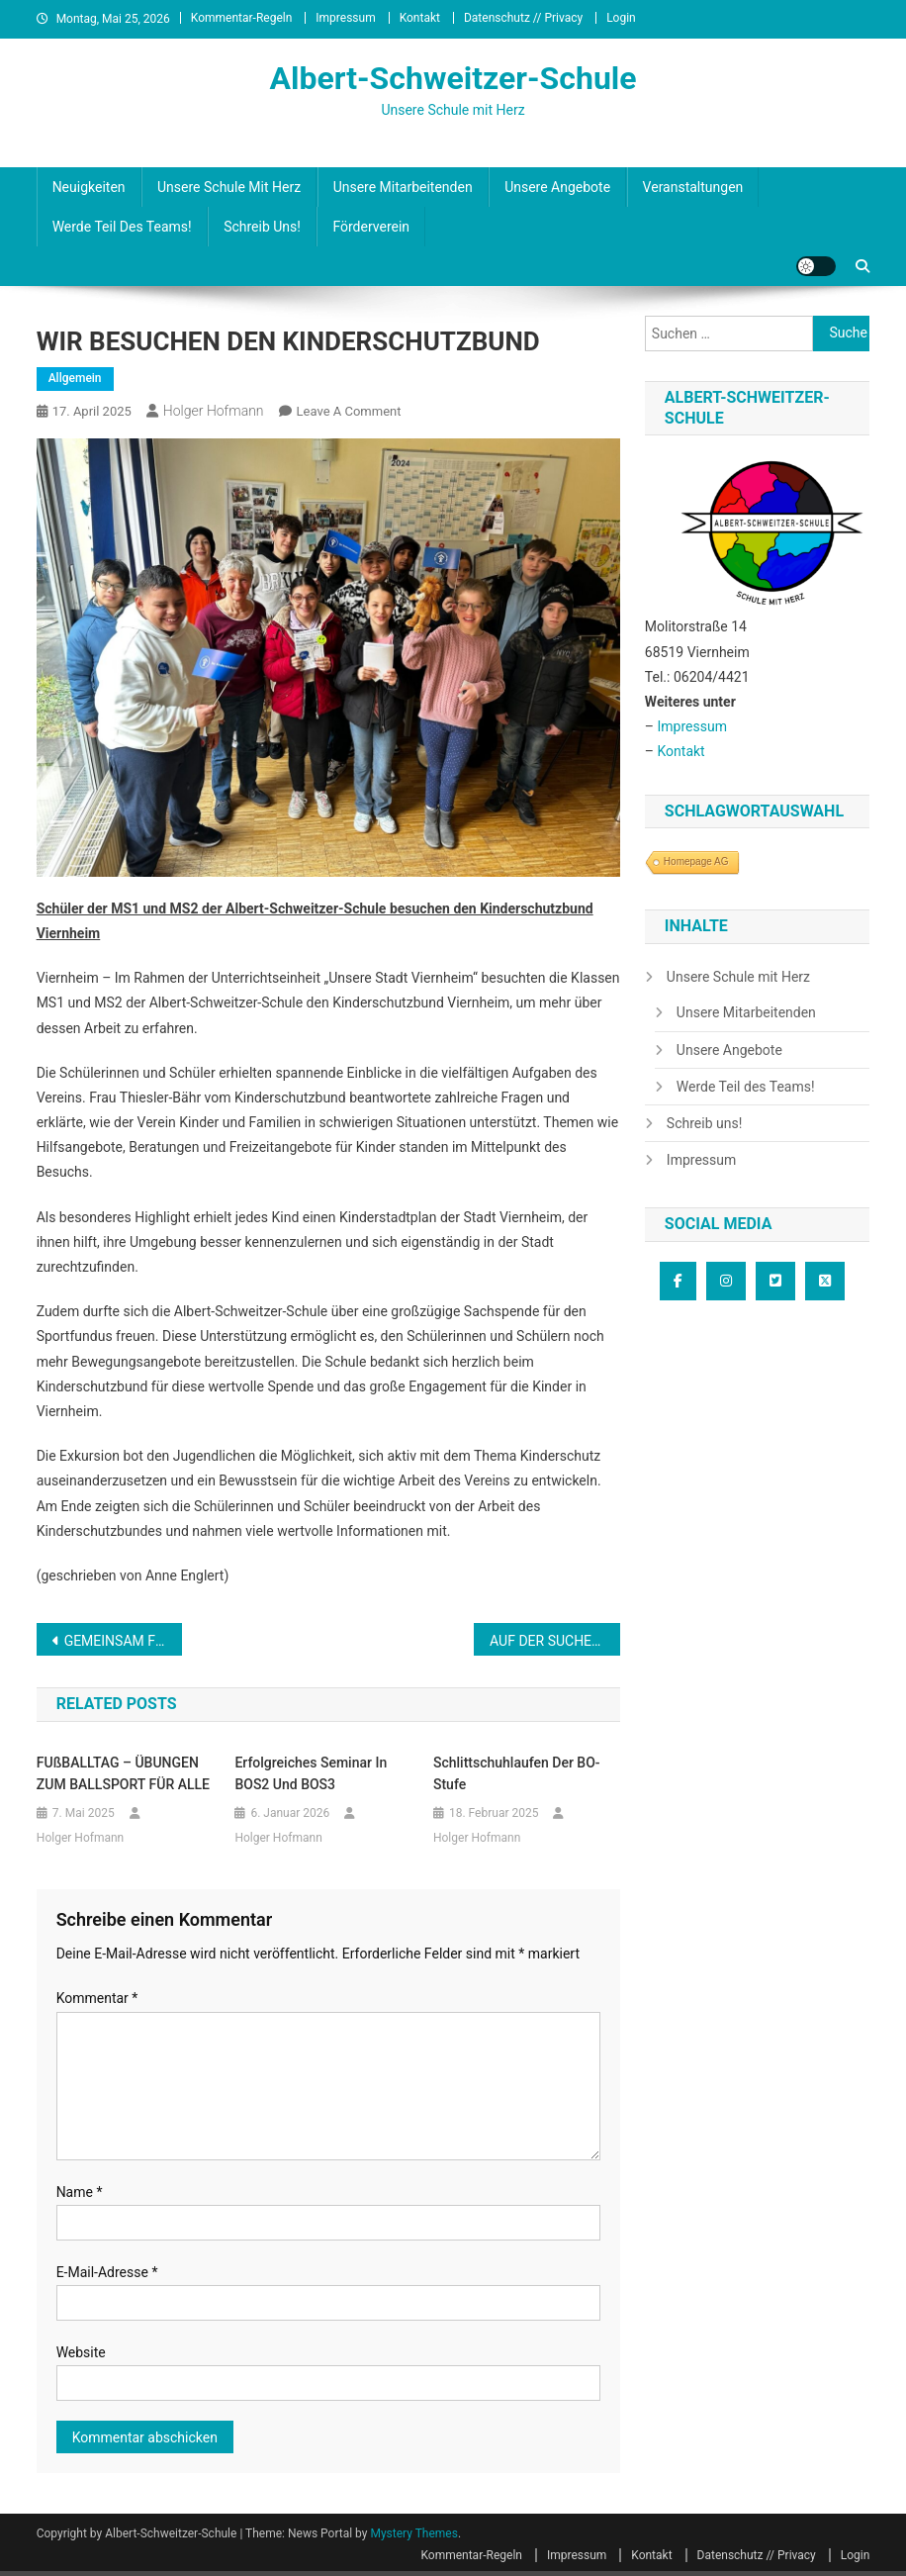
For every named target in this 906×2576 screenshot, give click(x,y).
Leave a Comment (349, 411)
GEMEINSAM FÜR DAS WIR (123, 1641)
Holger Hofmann (213, 411)
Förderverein (370, 227)
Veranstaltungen (693, 187)
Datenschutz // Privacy (523, 18)
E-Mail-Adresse (107, 2272)
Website (81, 2352)
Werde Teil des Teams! (122, 227)
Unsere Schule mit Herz (229, 187)
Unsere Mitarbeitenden (403, 187)
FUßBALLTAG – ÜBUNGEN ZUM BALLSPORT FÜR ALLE (123, 1773)
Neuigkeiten (89, 187)
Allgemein (75, 378)
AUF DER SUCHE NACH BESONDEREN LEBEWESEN (554, 1641)
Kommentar (97, 1998)
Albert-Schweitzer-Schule (452, 78)
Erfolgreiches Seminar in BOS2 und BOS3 (310, 1773)
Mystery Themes (413, 2533)
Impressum (345, 18)
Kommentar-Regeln (242, 18)
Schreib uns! (262, 227)
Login (621, 18)
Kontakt (420, 18)
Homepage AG (696, 861)
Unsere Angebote (557, 187)
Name (79, 2192)
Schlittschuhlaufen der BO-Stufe (516, 1773)
